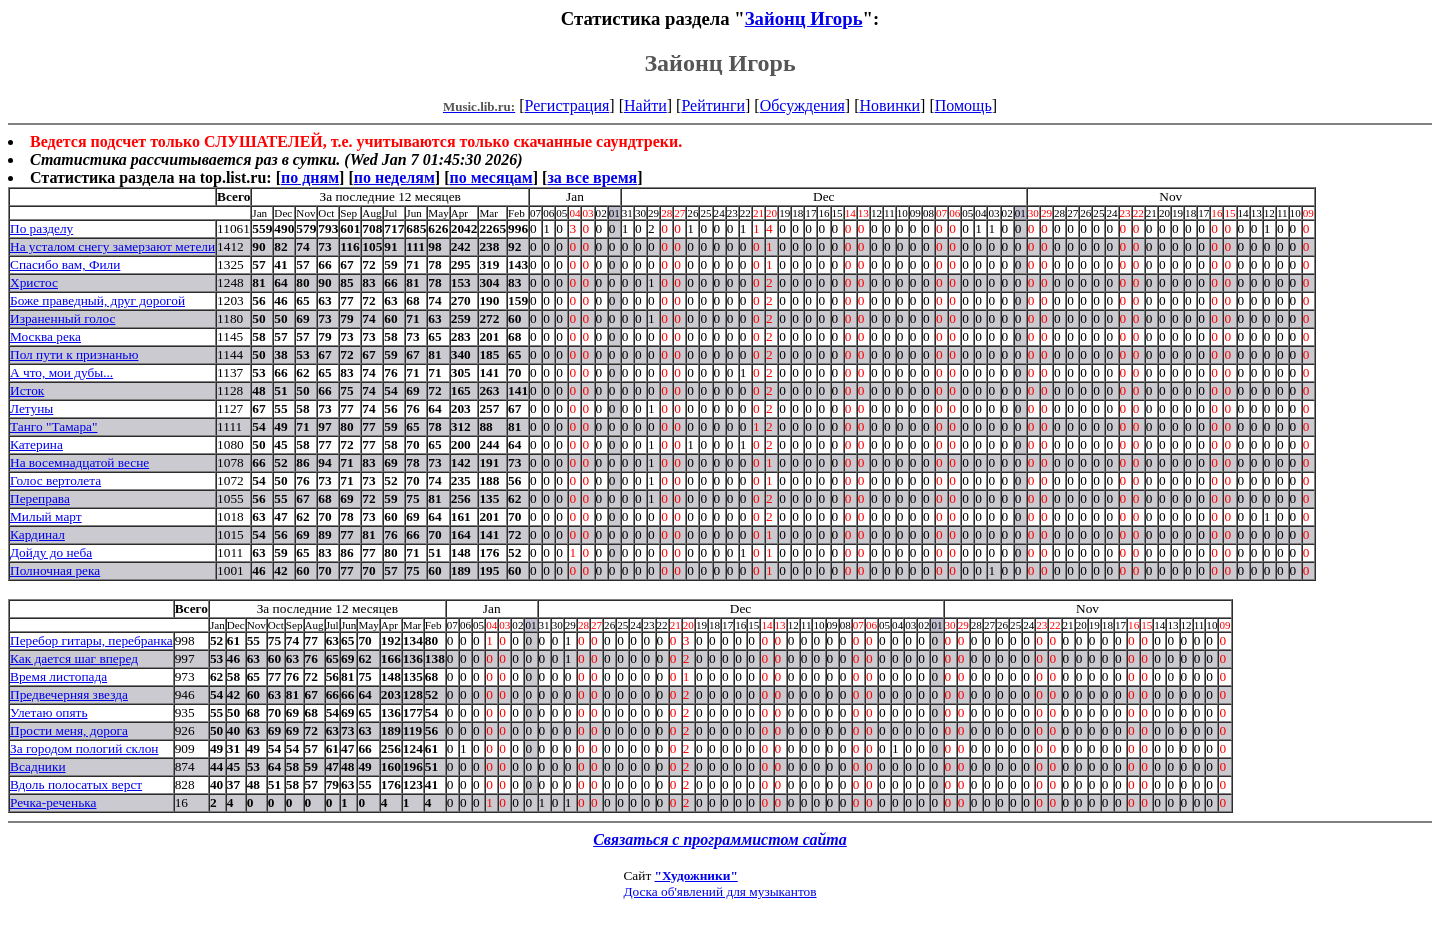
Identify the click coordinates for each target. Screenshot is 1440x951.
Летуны (31, 408)
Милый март (46, 516)
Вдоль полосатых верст (76, 784)
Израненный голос (62, 318)
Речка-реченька (53, 802)
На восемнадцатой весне (79, 462)
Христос (34, 282)
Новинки (889, 105)
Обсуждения (802, 105)
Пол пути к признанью (74, 354)
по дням (310, 177)
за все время (592, 177)
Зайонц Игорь (804, 18)
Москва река (45, 336)
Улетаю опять (49, 712)
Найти (645, 105)
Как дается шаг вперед (74, 658)
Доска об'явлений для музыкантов (719, 891)
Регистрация (567, 105)
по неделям (394, 177)
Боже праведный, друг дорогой (97, 300)
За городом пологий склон (84, 748)
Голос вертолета (55, 480)
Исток (27, 390)
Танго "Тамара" (53, 426)
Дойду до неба (51, 552)
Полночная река (55, 570)
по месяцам (490, 177)
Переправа (40, 498)
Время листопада (58, 676)
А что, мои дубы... (61, 372)
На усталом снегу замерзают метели (112, 246)
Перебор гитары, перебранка (91, 640)
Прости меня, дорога (69, 730)
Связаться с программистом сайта (720, 839)
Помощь (963, 105)
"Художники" (696, 875)
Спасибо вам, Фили (65, 264)
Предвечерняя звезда (69, 694)
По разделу (41, 228)
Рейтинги (713, 105)
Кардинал (37, 534)
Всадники (38, 766)
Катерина (36, 444)
